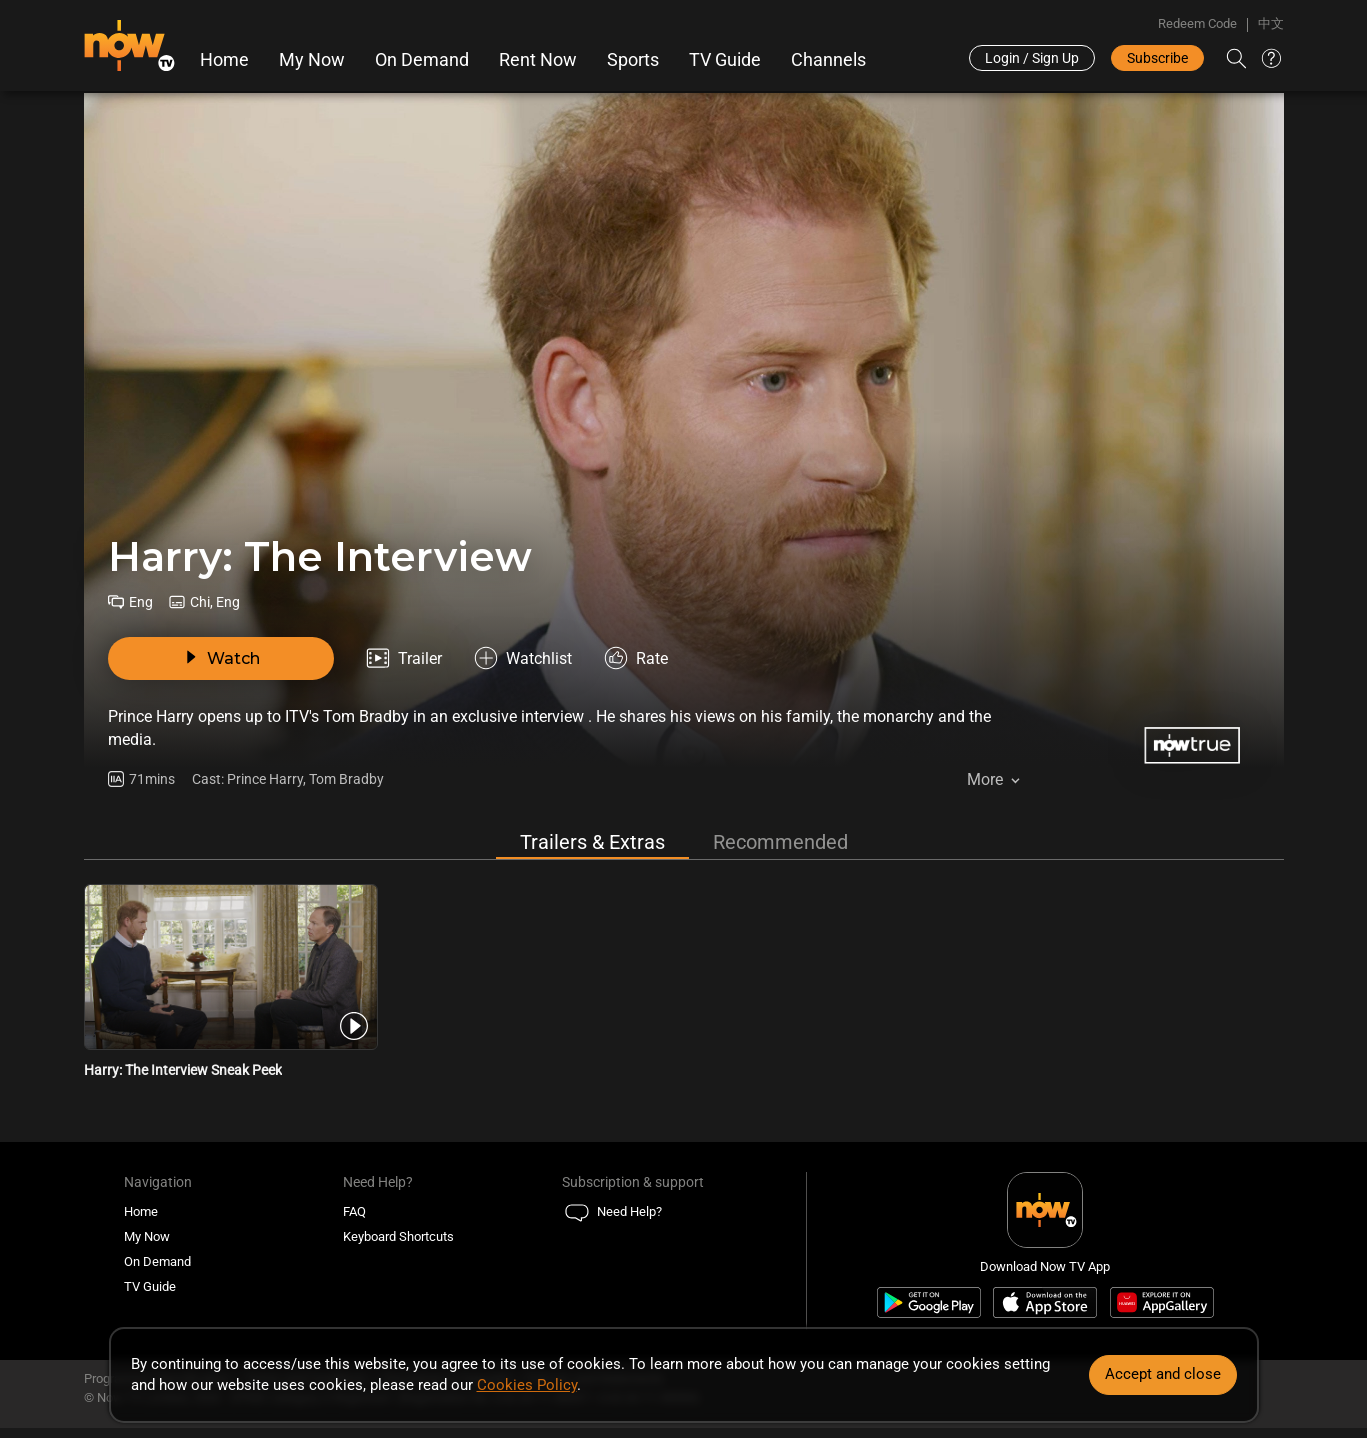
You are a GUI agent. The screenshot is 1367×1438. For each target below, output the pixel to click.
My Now (312, 60)
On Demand (422, 60)
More (985, 779)
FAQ (354, 1211)
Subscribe (1157, 58)
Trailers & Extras (592, 842)
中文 (1271, 23)
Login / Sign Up (1032, 58)
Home (224, 60)
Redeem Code (1197, 23)
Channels (828, 60)
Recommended (780, 842)
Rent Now (538, 60)
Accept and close (1163, 1374)
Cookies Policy (527, 1385)
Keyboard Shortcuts (398, 1236)
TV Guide (725, 60)
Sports (633, 60)
